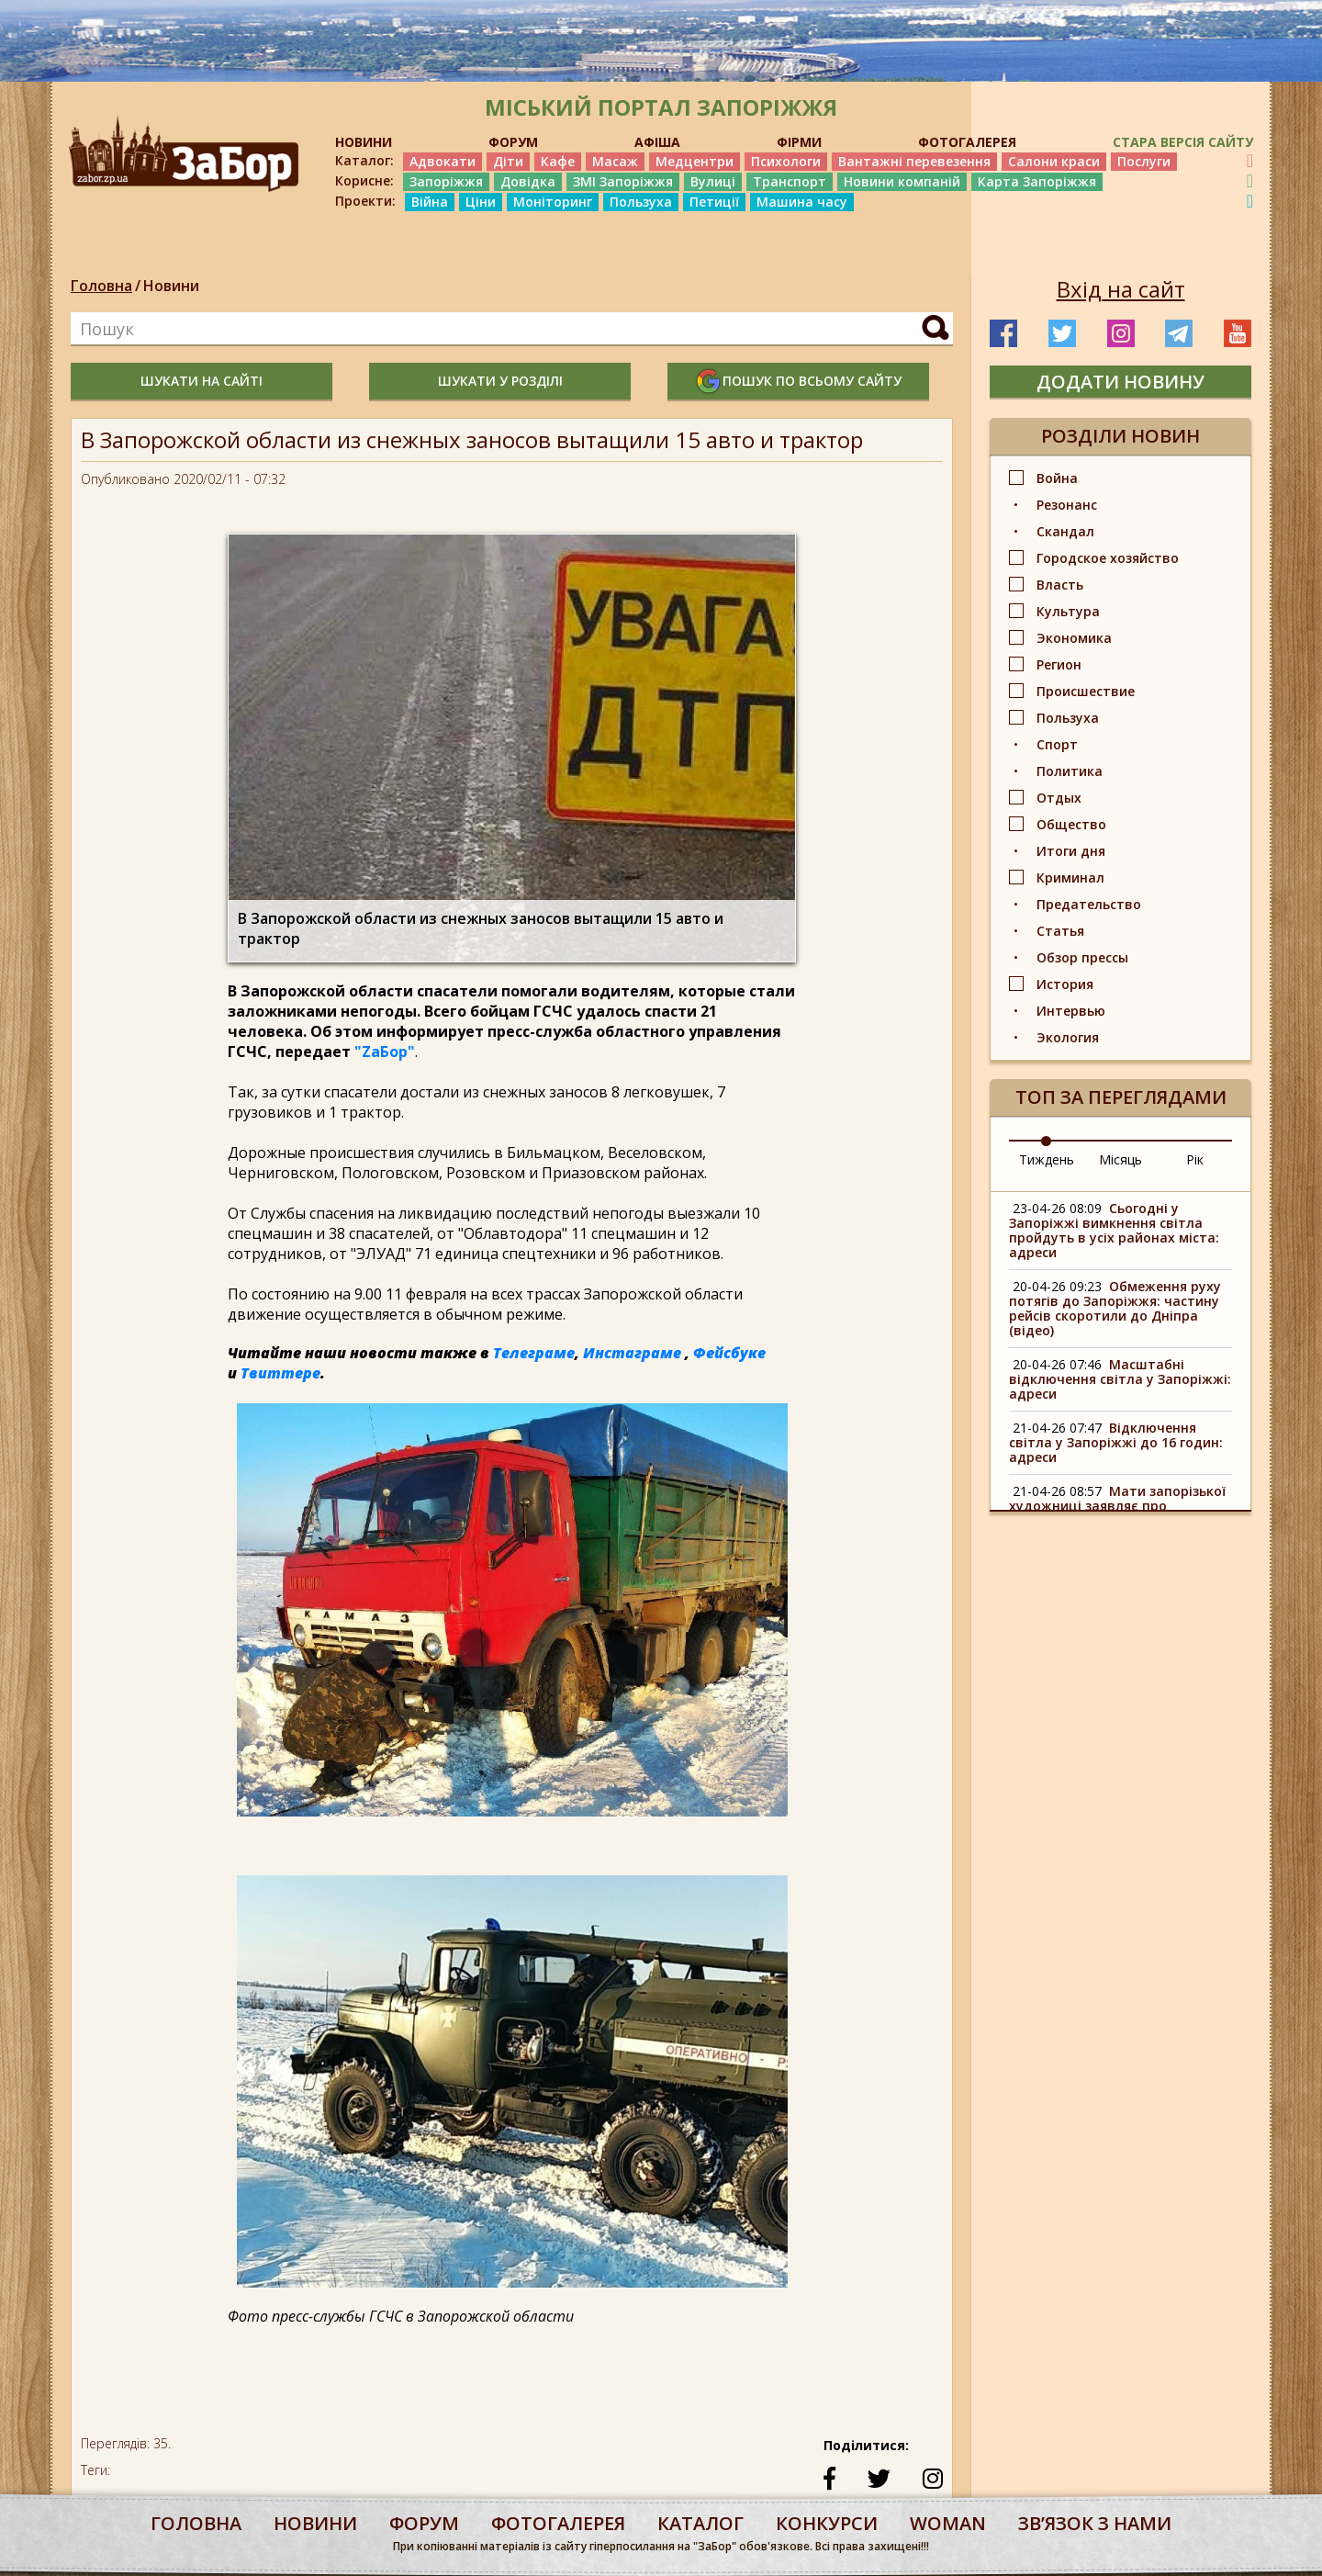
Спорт (1057, 744)
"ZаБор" (384, 1051)
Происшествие (1085, 691)
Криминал (1070, 877)
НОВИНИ (363, 142)
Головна (101, 285)
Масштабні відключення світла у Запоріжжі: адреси (1120, 1378)
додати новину (1120, 381)
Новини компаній (902, 181)
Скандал (1065, 531)
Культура (1068, 611)
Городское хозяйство (1107, 558)
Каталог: (364, 160)
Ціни (480, 201)
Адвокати (442, 161)
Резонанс (1066, 504)
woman (948, 2523)
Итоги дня (1070, 851)
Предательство (1088, 904)
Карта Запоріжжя (1037, 181)
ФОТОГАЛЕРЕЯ (967, 142)
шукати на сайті (201, 380)
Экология (1067, 1037)
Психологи (786, 161)
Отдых (1058, 797)
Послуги (1144, 161)
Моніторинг (552, 201)
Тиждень (1046, 1159)
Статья (1060, 930)
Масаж (615, 161)
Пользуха (641, 201)
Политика (1069, 771)
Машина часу (801, 201)
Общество (1071, 824)
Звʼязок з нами (1094, 2523)
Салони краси (1054, 161)
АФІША (657, 142)
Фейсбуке (729, 1353)
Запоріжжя (446, 181)
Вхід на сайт (1121, 289)
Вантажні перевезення (914, 161)
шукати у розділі (500, 380)
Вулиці (712, 181)
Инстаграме (632, 1353)
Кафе (558, 161)
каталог (700, 2523)
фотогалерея (558, 2523)
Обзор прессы (1082, 957)
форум (424, 2523)
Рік (1195, 1159)
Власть (1059, 584)
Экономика (1074, 638)
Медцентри (694, 161)
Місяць (1120, 1159)
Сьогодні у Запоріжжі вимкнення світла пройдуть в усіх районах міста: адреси (1114, 1230)
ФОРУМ (513, 142)
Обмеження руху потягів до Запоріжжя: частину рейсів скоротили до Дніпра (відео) (1115, 1308)
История (1064, 984)
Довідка (527, 181)
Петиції (714, 201)
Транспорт (789, 181)
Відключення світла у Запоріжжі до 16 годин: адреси (1116, 1442)
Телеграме (534, 1353)
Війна (429, 201)
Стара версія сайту (1183, 142)
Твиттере (280, 1373)
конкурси (827, 2523)
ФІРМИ (799, 142)
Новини (171, 285)
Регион (1058, 664)
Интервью (1070, 1010)
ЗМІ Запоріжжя (623, 181)
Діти (508, 161)
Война (1057, 478)
